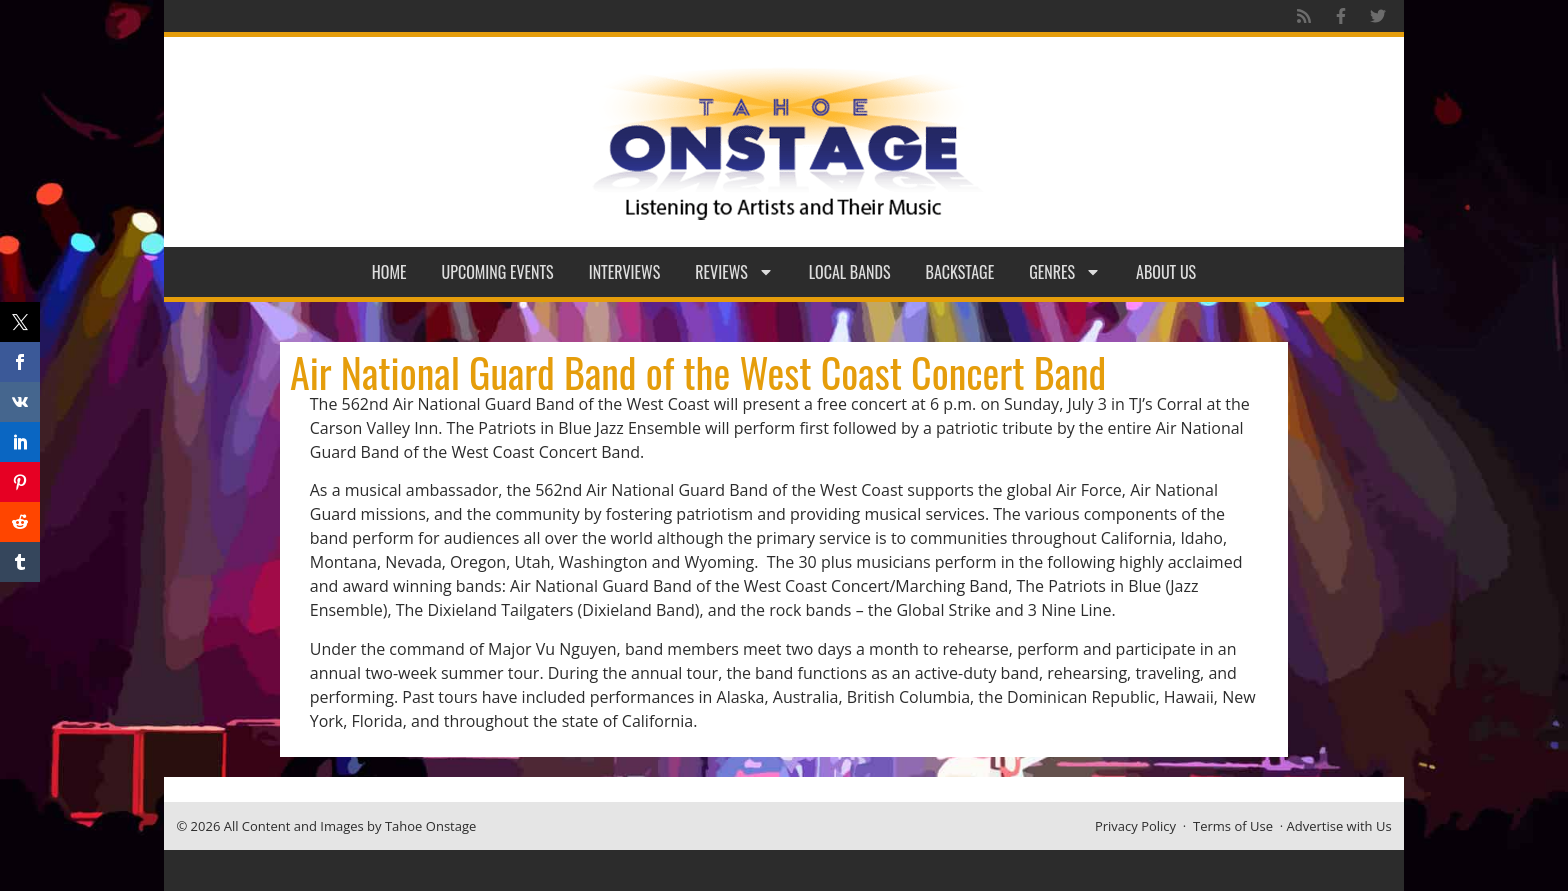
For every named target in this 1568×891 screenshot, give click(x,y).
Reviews (734, 272)
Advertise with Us (1339, 826)
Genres (1065, 272)
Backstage (960, 272)
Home (389, 272)
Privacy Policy (1135, 826)
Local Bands (850, 272)
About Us (1166, 272)
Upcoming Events (498, 272)
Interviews (625, 272)
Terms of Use (1233, 826)
